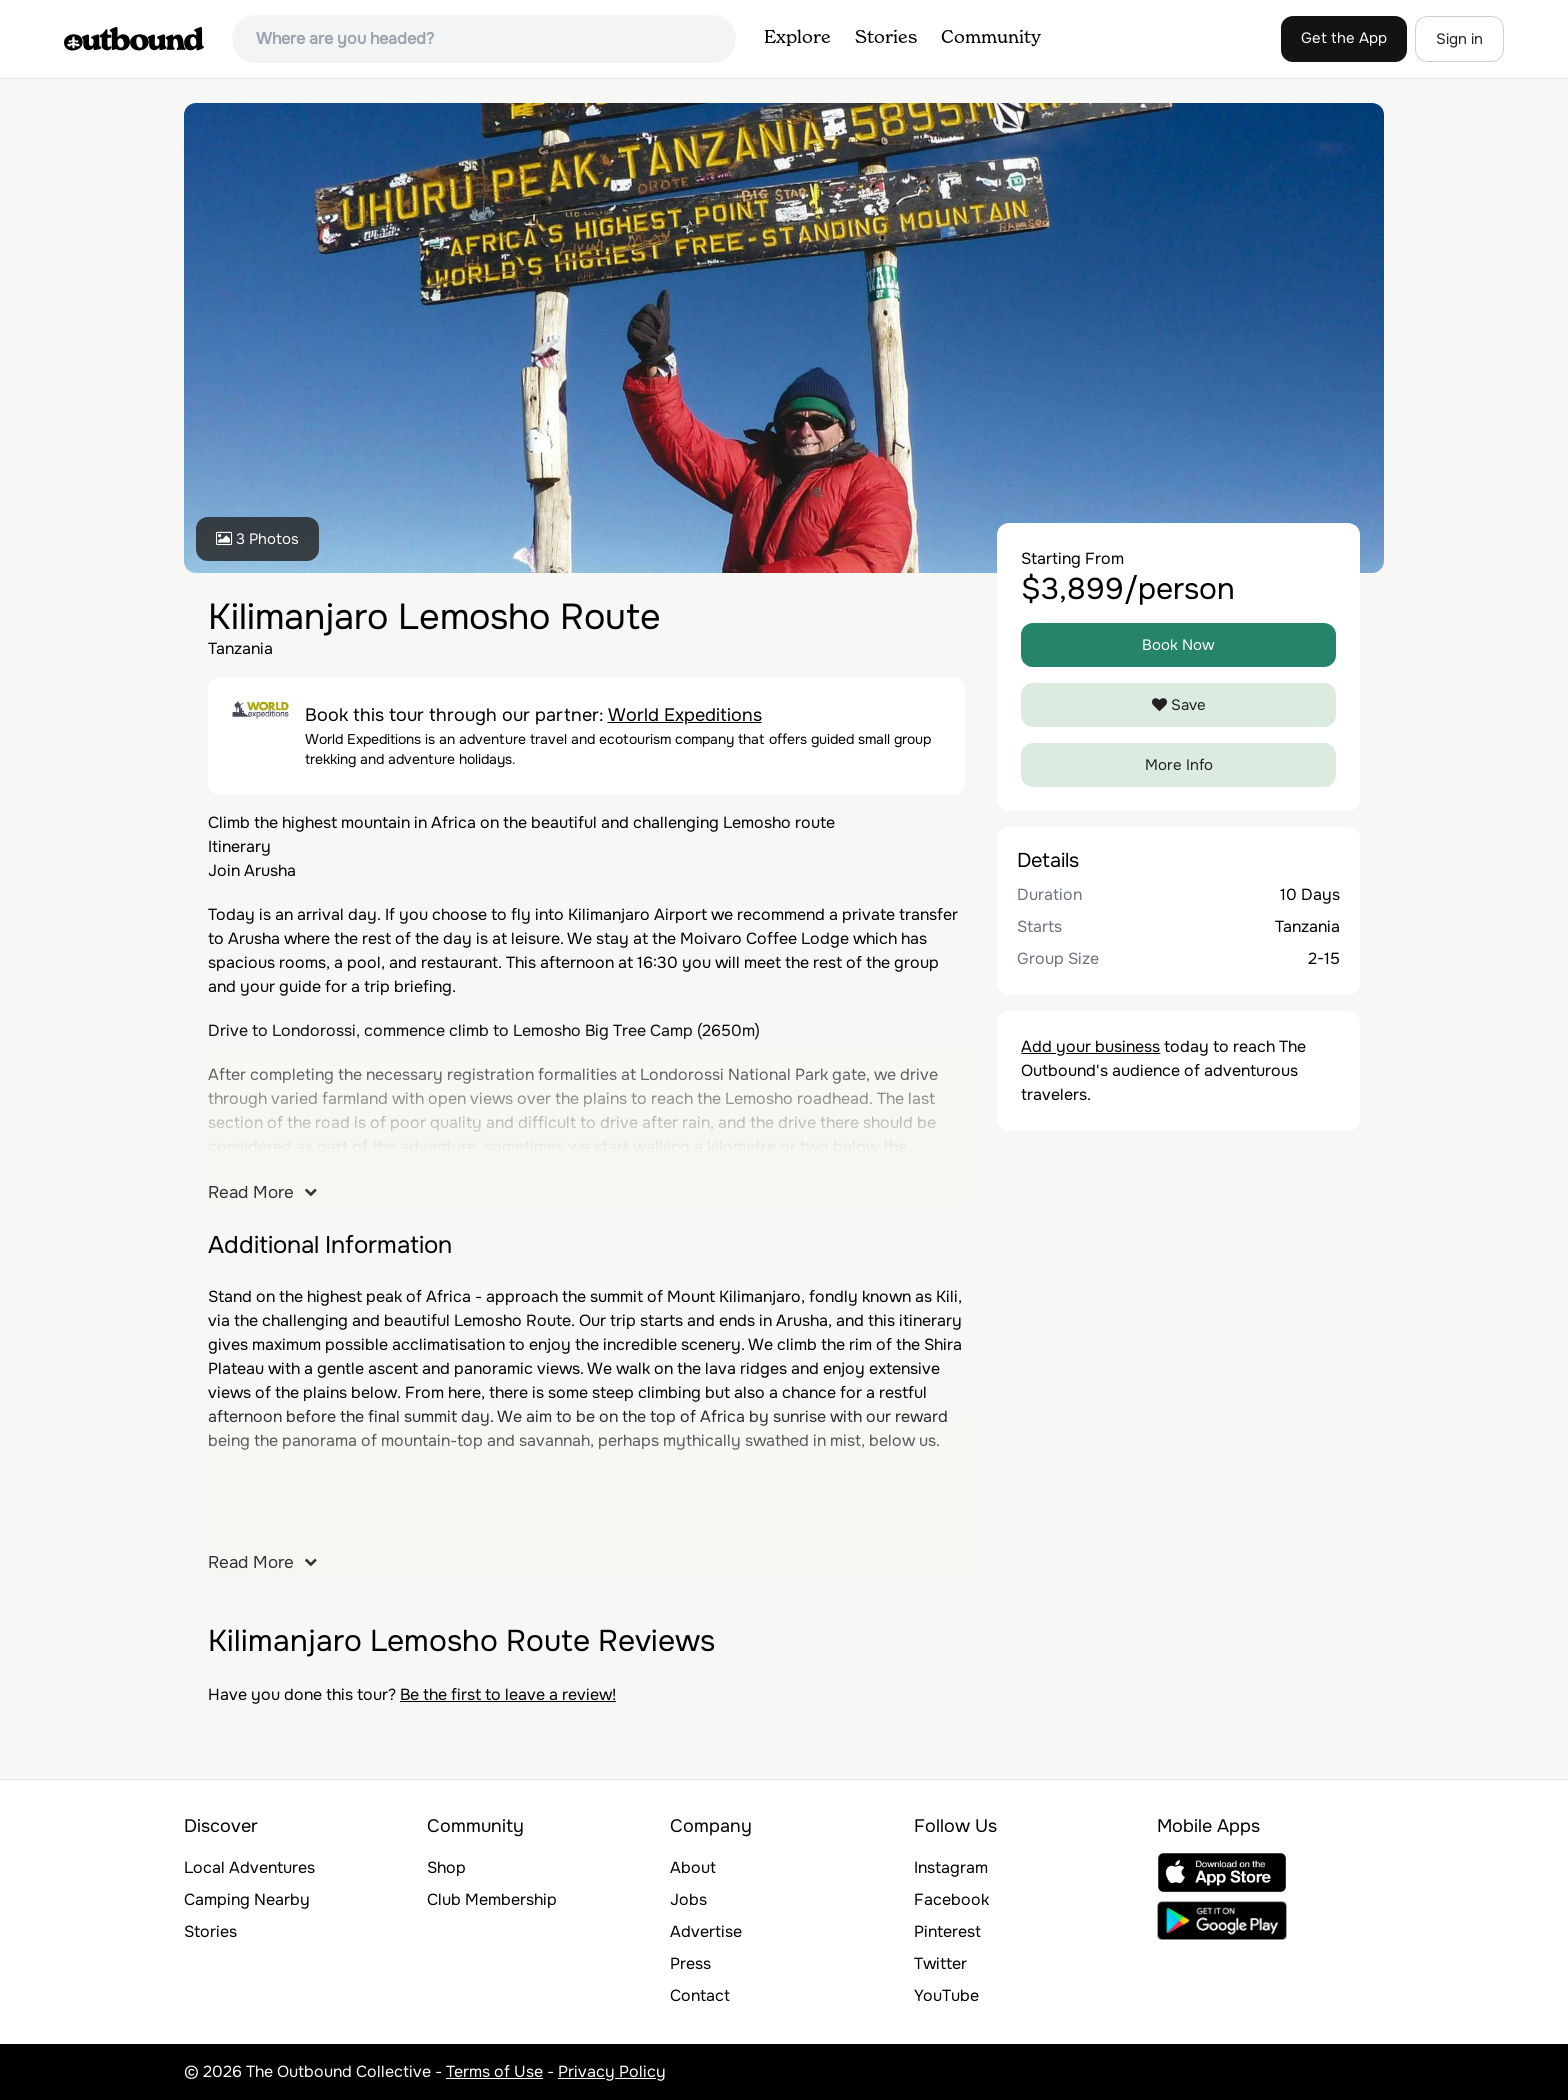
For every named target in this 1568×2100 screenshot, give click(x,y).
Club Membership (492, 1899)
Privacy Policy (612, 2071)
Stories (886, 38)
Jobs (688, 1899)
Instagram (951, 1867)
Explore (797, 38)
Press (690, 1963)
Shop (446, 1867)
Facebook (951, 1899)
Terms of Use (494, 2071)
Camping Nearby (247, 1899)
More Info (1179, 765)
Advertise (706, 1931)
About (693, 1867)
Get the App (1344, 38)
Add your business (1090, 1046)
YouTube (946, 1995)
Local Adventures (249, 1867)
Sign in (1459, 39)
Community (991, 38)
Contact (700, 1995)
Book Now (1178, 645)
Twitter (940, 1963)
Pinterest (947, 1931)
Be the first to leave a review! (508, 1694)
